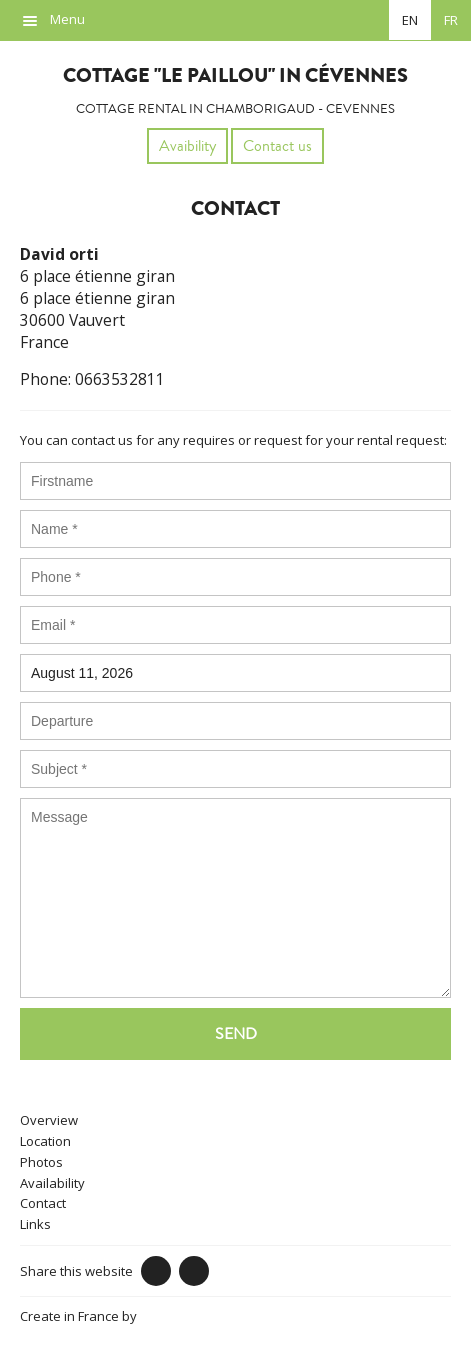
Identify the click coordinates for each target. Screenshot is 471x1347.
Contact (43, 1203)
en (410, 20)
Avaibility (187, 146)
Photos (41, 1162)
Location (45, 1141)
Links (35, 1224)
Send (236, 1034)
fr (451, 20)
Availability (52, 1183)
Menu (67, 19)
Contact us (277, 146)
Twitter (194, 1271)
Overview (49, 1120)
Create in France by (111, 1315)
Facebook (156, 1271)
